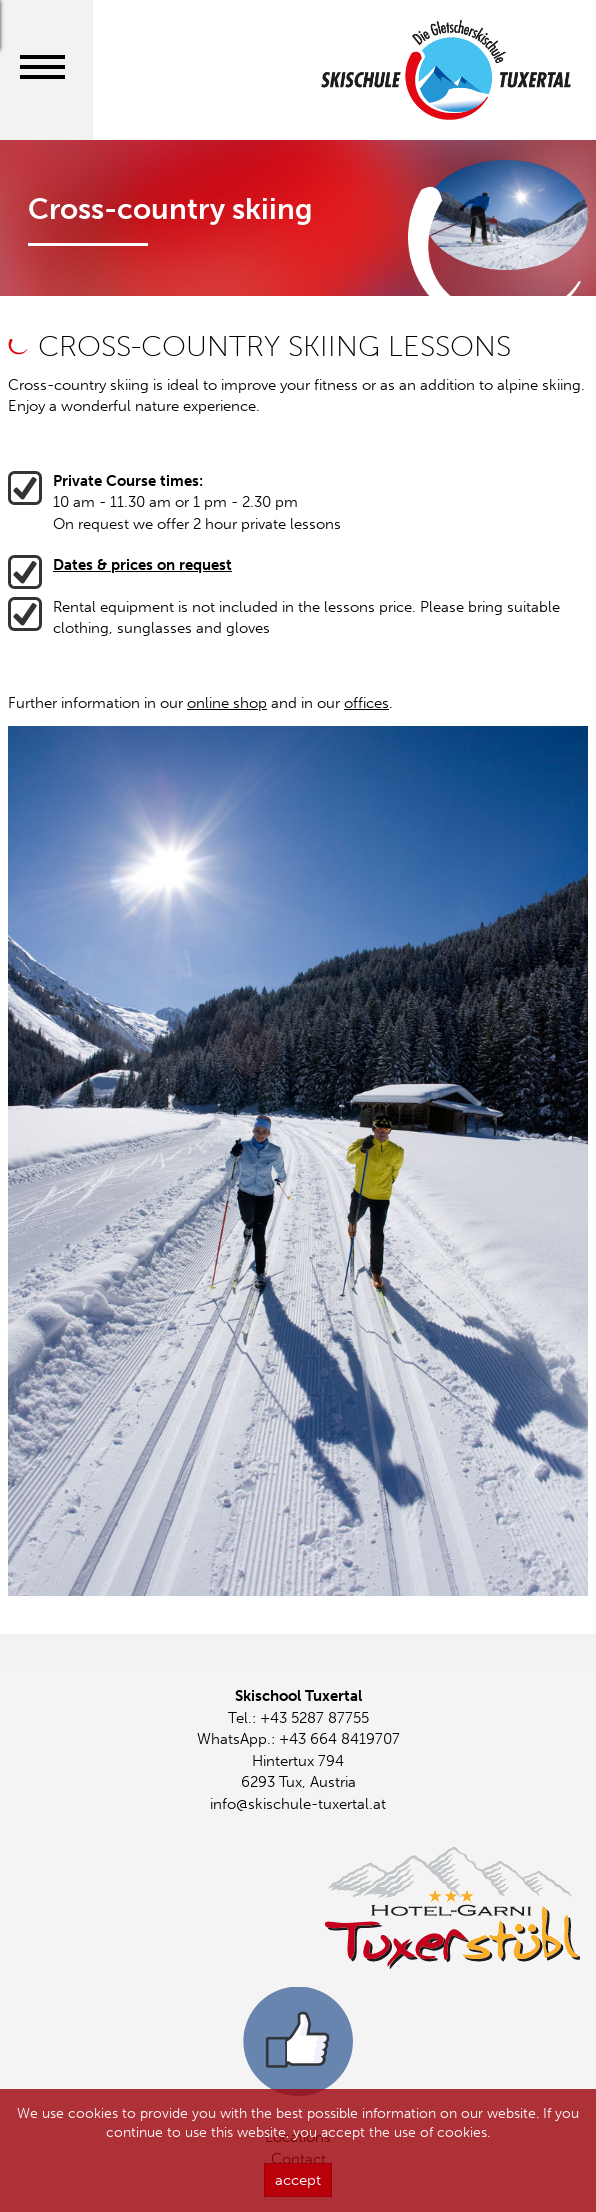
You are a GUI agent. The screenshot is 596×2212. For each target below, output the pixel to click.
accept (298, 2191)
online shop (227, 703)
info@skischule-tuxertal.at (298, 1804)
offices (366, 703)
